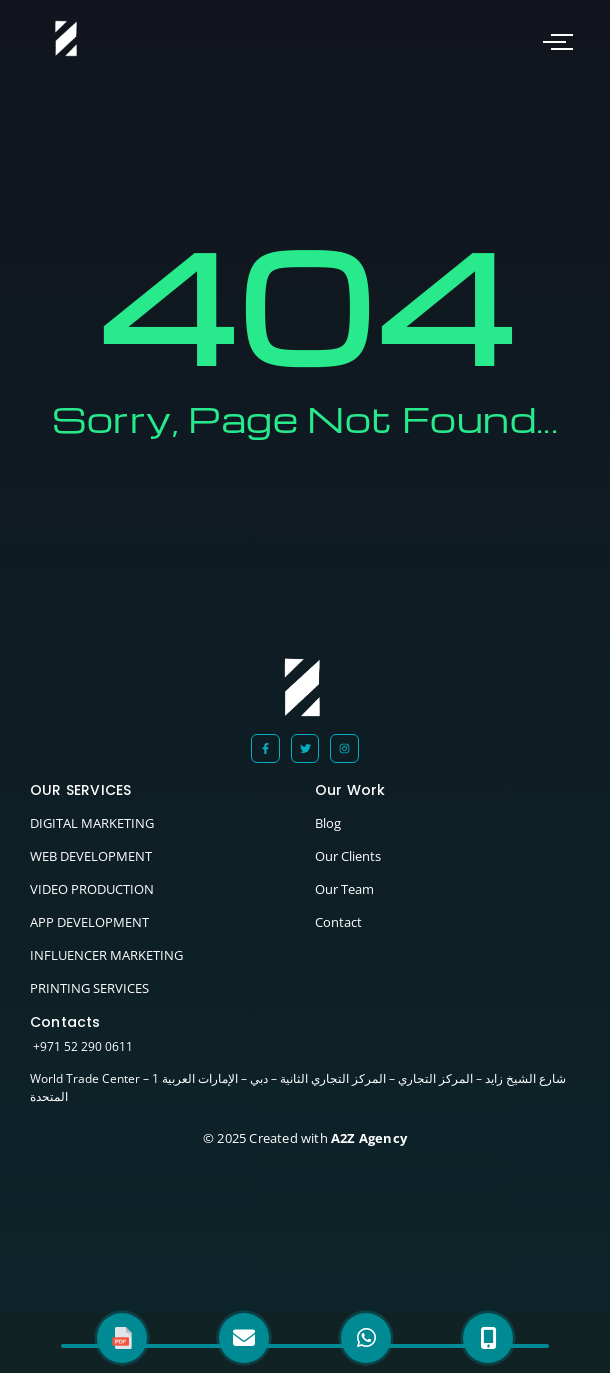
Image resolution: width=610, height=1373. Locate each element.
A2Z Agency (367, 1138)
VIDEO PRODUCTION (92, 889)
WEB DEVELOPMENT (91, 856)
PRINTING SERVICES (89, 988)
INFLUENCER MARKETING (106, 955)
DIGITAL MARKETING (92, 823)
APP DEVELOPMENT (89, 922)
